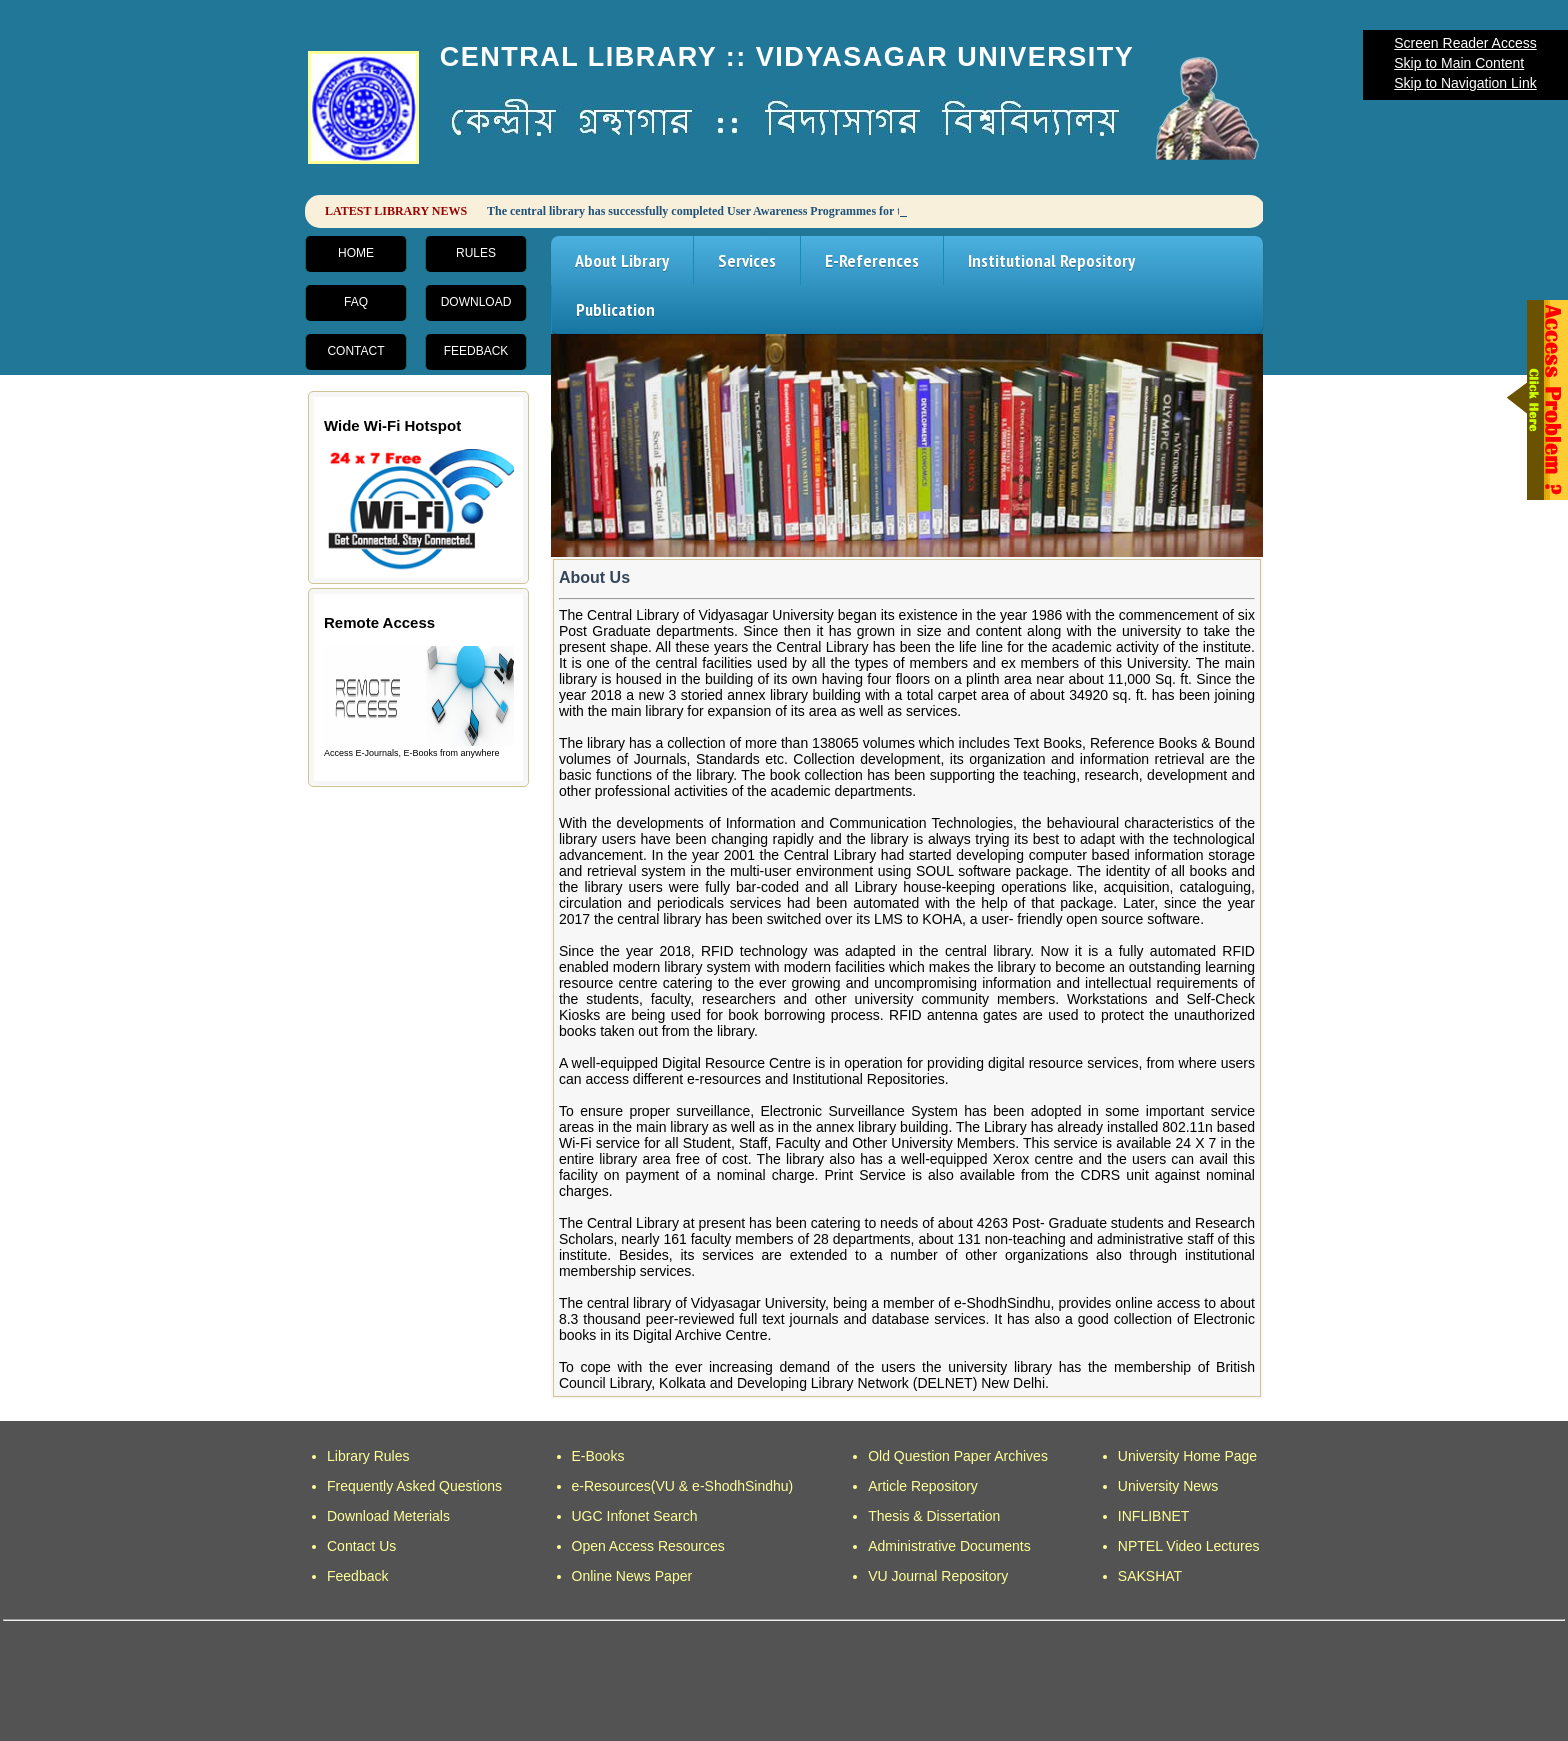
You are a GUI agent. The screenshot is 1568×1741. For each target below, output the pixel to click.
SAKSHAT (1150, 1576)
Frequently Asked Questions (414, 1486)
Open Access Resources (648, 1546)
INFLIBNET (1154, 1516)
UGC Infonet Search (635, 1516)
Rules (476, 253)
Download (476, 302)
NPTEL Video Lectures (1189, 1546)
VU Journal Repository (938, 1576)
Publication (615, 309)
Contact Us (361, 1546)
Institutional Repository (1051, 260)
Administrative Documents (949, 1546)
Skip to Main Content (1459, 63)
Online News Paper (632, 1576)
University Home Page (1187, 1456)
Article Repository (923, 1486)
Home (356, 253)
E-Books (598, 1456)
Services (747, 260)
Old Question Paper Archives (958, 1456)
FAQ (356, 302)
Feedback (476, 351)
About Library (622, 260)
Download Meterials (388, 1516)
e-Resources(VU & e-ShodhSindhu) (683, 1486)
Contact (355, 351)
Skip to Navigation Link (1465, 83)
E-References (872, 260)
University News (1168, 1486)
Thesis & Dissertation (934, 1516)
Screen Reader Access (1465, 43)
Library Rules (368, 1456)
